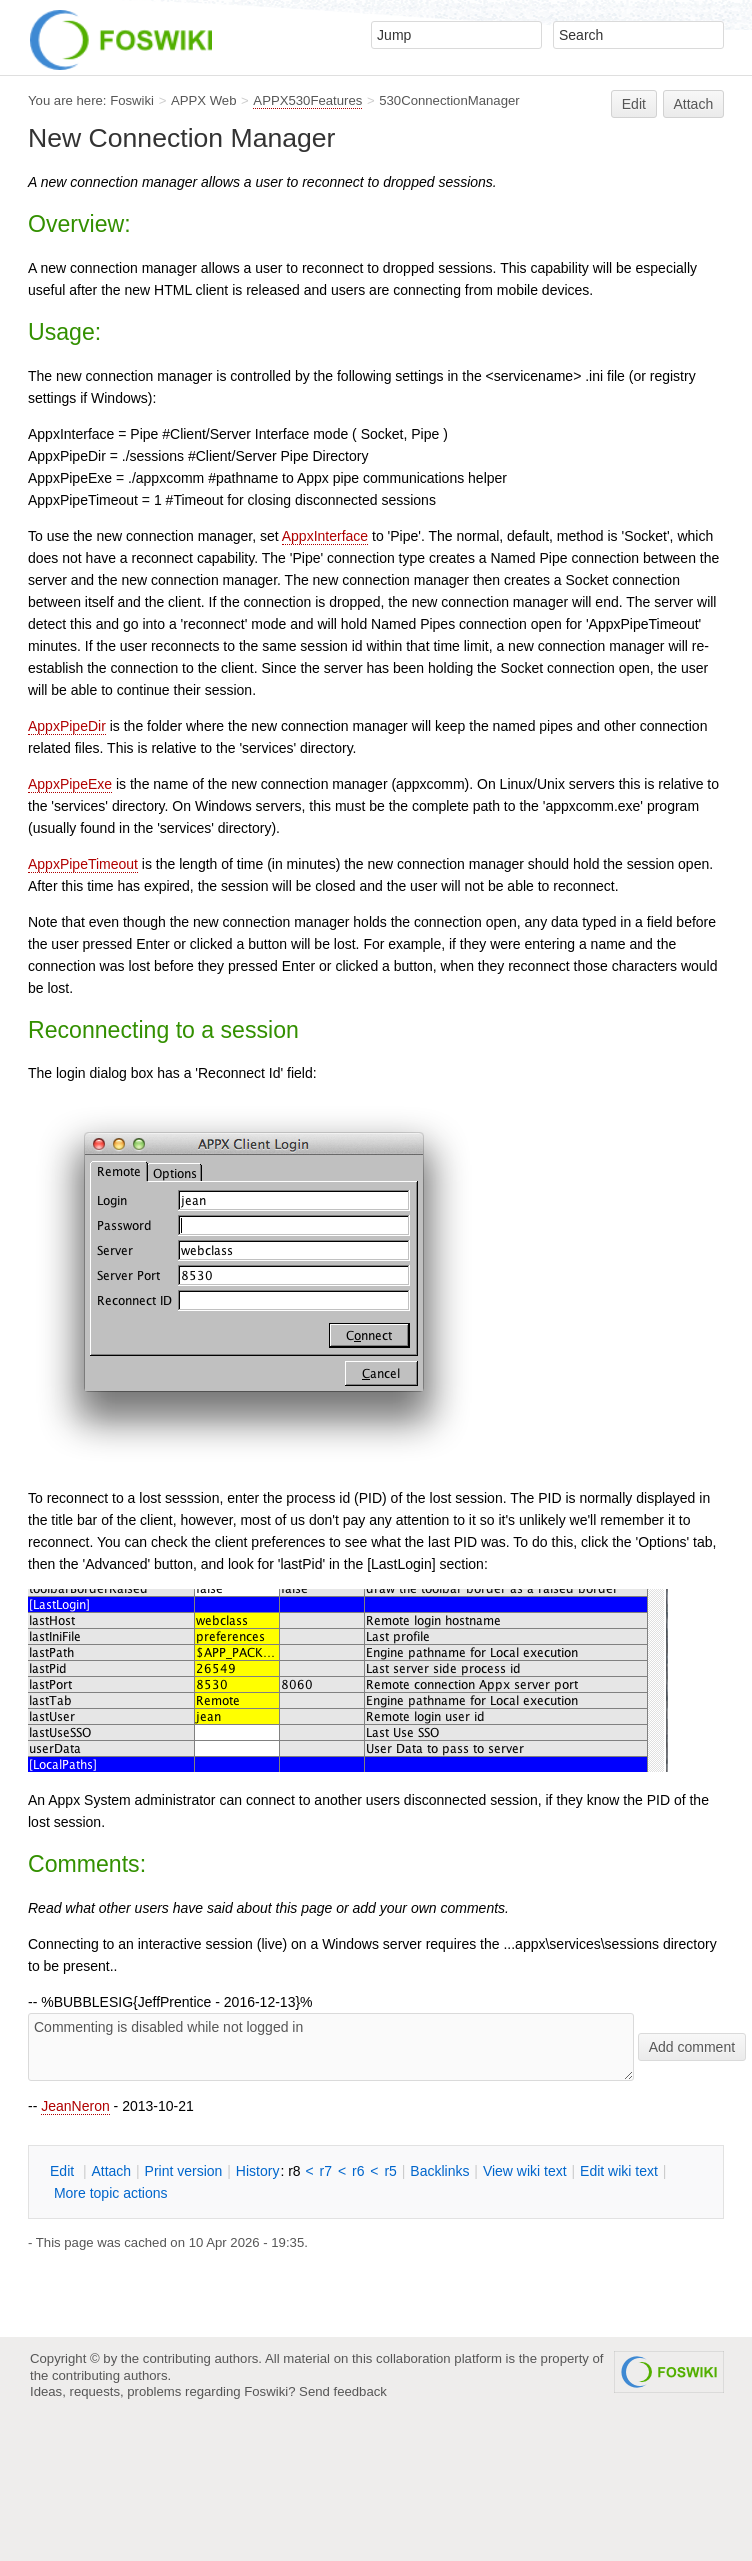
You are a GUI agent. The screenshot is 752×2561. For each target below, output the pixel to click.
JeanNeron (75, 2106)
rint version (184, 2171)
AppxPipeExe (70, 784)
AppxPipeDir (67, 726)
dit (64, 2171)
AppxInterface (325, 536)
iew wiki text (525, 2171)
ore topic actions (111, 2193)
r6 (358, 2171)
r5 (390, 2171)
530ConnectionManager (449, 100)
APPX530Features (307, 100)
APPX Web (204, 100)
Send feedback (343, 2391)
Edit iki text (619, 2171)
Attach (694, 104)
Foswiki (132, 100)
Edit (634, 104)
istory (258, 2171)
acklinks (439, 2171)
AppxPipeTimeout (83, 864)
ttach (111, 2171)
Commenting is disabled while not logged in (331, 2047)
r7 (326, 2171)
